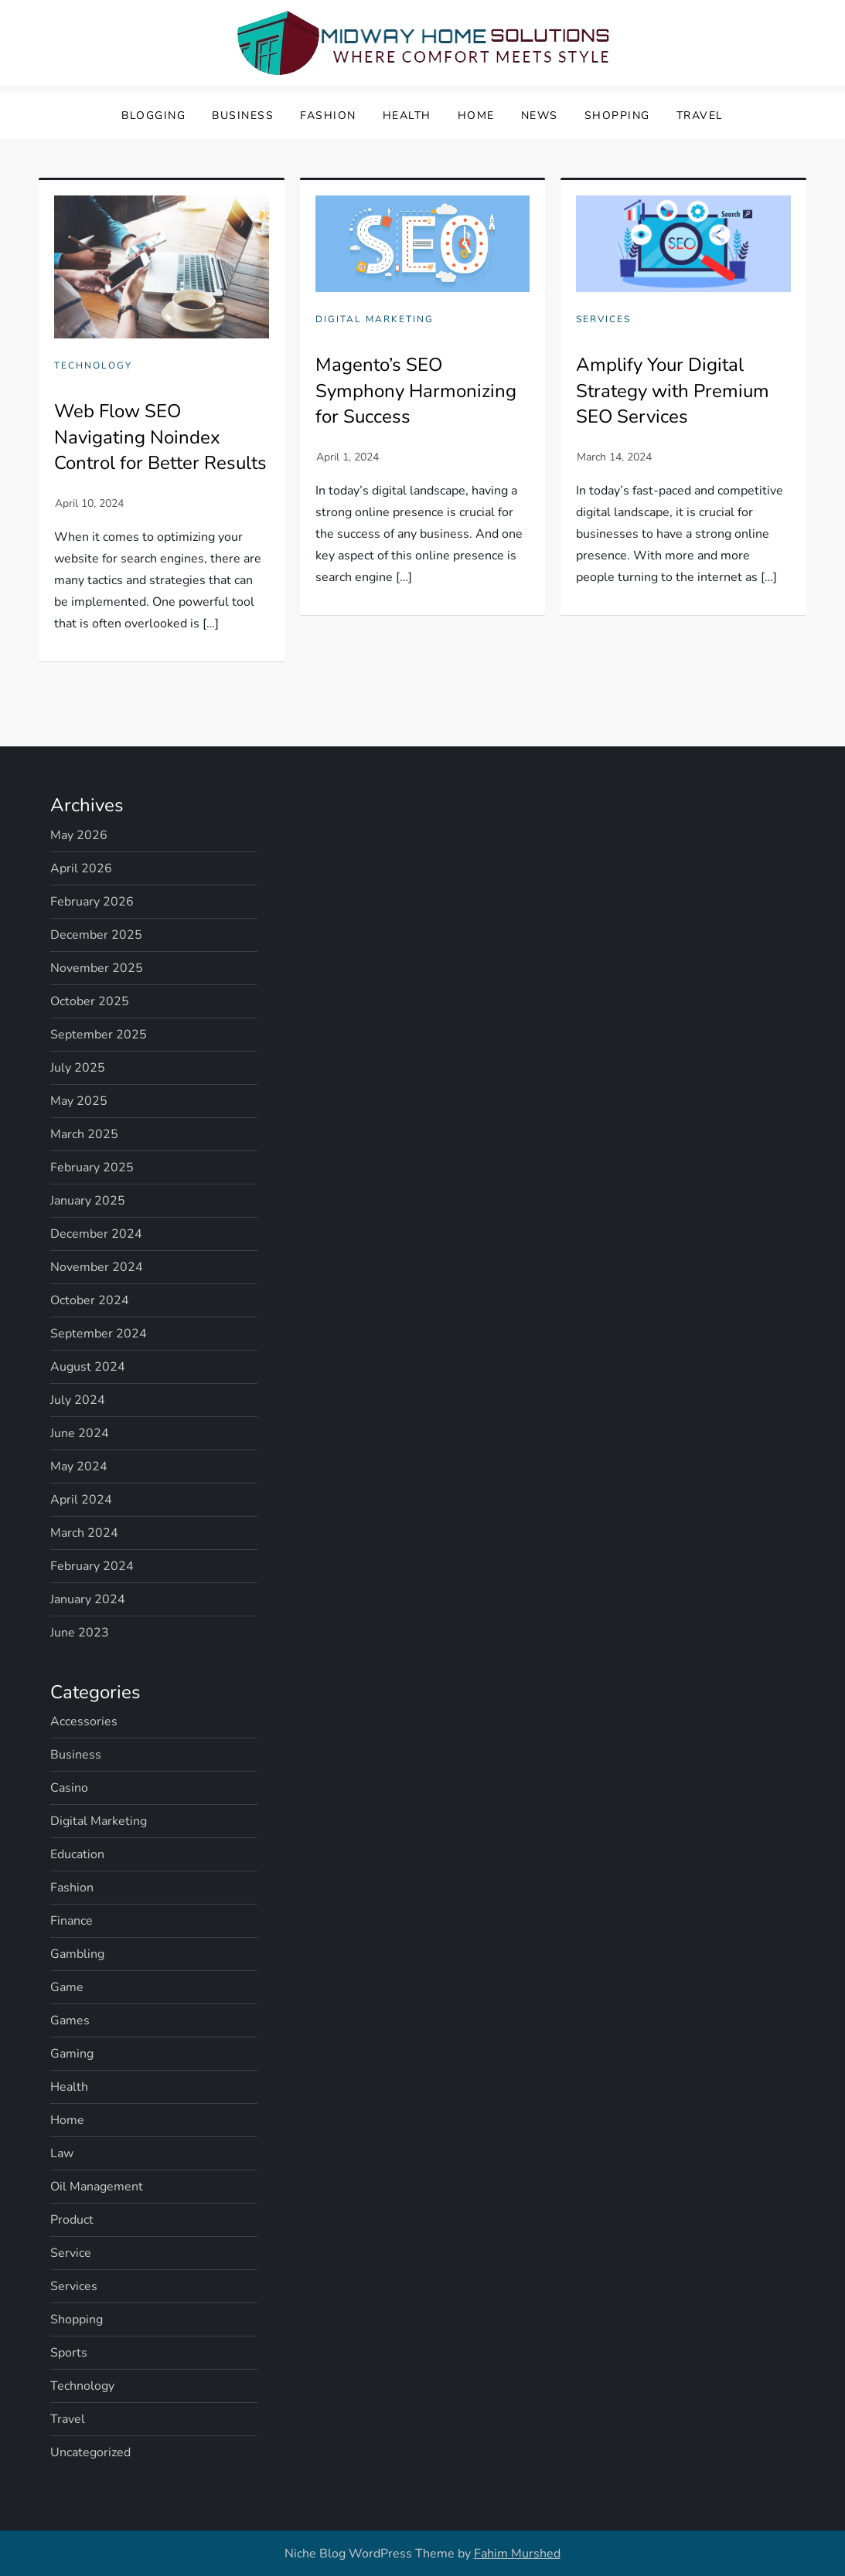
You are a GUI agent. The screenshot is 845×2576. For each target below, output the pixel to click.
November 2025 (96, 968)
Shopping (617, 115)
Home (476, 115)
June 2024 (79, 1433)
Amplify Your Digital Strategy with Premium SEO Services (672, 390)
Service (70, 2253)
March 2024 (84, 1532)
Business (243, 115)
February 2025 (92, 1167)
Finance (71, 1920)
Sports (68, 2352)
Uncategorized (90, 2452)
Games (70, 2020)
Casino (69, 1787)
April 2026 (81, 868)
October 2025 (89, 1001)
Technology (93, 366)
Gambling (77, 1954)
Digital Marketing (374, 319)
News (539, 115)
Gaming (72, 2053)
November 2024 (96, 1267)
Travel (700, 115)
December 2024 (96, 1233)
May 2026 (78, 835)
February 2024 (92, 1566)
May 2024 (78, 1466)
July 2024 (77, 1400)
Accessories (84, 1721)
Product (72, 2219)
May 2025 (78, 1101)
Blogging (153, 115)
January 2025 (87, 1200)
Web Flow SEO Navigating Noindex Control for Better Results (160, 437)
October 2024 (89, 1300)
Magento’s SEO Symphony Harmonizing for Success (415, 390)
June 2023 (79, 1632)
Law (61, 2153)
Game (66, 1987)
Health (407, 115)
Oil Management (96, 2186)
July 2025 (77, 1067)
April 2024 (81, 1499)
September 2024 (98, 1333)
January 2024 (87, 1599)
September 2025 (98, 1034)
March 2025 (84, 1134)
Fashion (328, 115)
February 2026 (92, 901)
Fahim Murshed (517, 2553)
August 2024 (87, 1366)
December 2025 (96, 934)
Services (603, 319)
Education (77, 1854)
